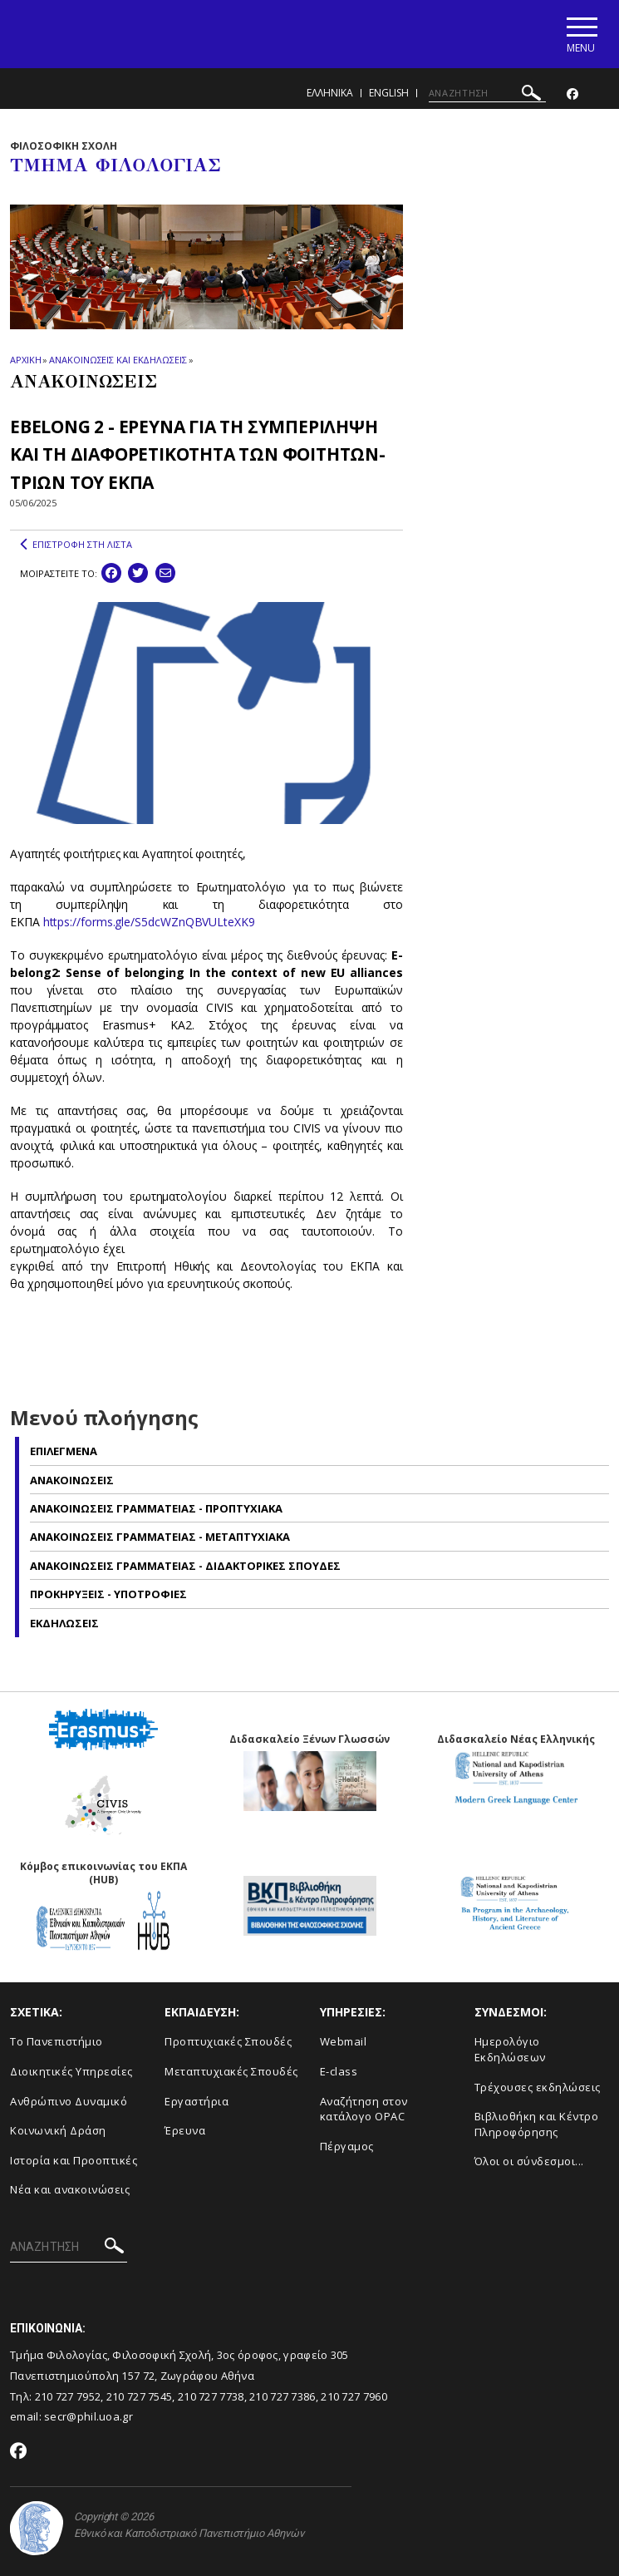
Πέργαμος (347, 2146)
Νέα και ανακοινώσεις (70, 2190)
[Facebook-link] (572, 95)
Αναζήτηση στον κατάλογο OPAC (364, 2109)
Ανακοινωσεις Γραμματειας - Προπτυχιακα (156, 1509)
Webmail (343, 2042)
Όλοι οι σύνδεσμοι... (529, 2161)
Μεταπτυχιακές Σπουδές (231, 2072)
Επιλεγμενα (63, 1451)
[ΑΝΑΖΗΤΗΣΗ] (487, 94)
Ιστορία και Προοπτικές (73, 2161)
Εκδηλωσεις (64, 1623)
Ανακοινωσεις (72, 1480)
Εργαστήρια (196, 2101)
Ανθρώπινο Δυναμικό (68, 2101)
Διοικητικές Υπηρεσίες (71, 2072)
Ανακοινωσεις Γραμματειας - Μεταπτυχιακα (160, 1537)
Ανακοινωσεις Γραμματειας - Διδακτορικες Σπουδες (185, 1566)
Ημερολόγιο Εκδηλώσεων (510, 2050)
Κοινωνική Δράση (58, 2131)
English (389, 93)
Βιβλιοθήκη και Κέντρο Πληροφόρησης (536, 2125)
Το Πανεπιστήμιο (56, 2042)
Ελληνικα (330, 93)
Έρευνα (185, 2131)
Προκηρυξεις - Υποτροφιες (108, 1594)
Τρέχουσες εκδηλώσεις (537, 2087)
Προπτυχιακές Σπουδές (228, 2042)
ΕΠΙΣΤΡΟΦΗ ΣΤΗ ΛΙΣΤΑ (76, 545)
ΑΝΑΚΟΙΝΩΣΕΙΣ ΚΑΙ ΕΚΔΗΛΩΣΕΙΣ (117, 360)
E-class (339, 2072)
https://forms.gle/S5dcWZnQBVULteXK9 (149, 922)
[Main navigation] (580, 34)
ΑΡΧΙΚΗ (25, 360)
